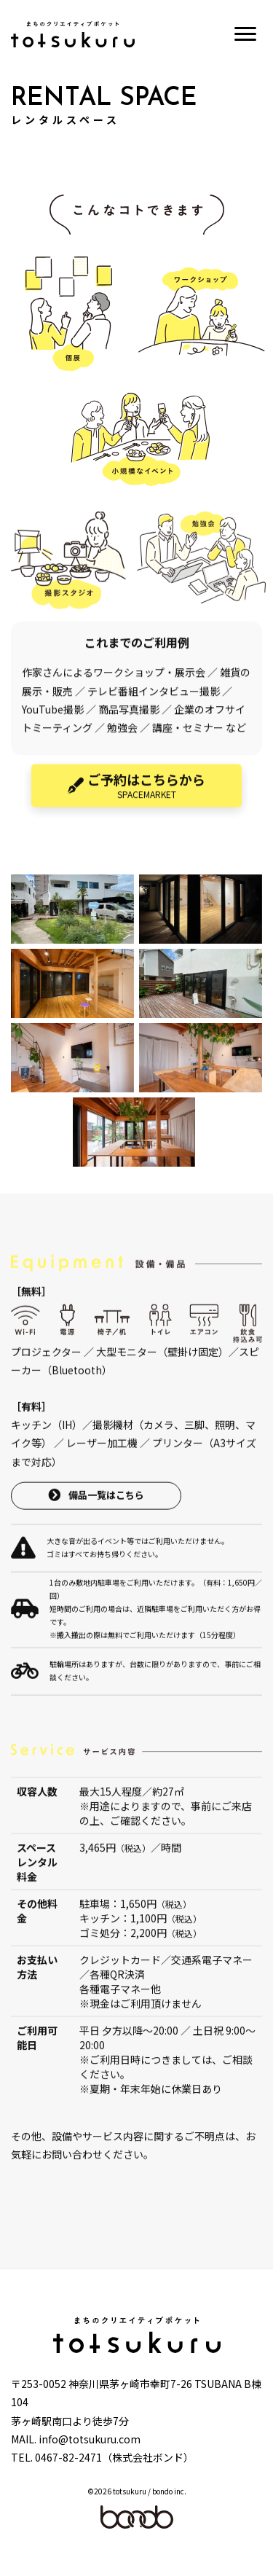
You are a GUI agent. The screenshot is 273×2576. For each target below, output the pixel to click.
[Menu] (245, 34)
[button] (136, 805)
